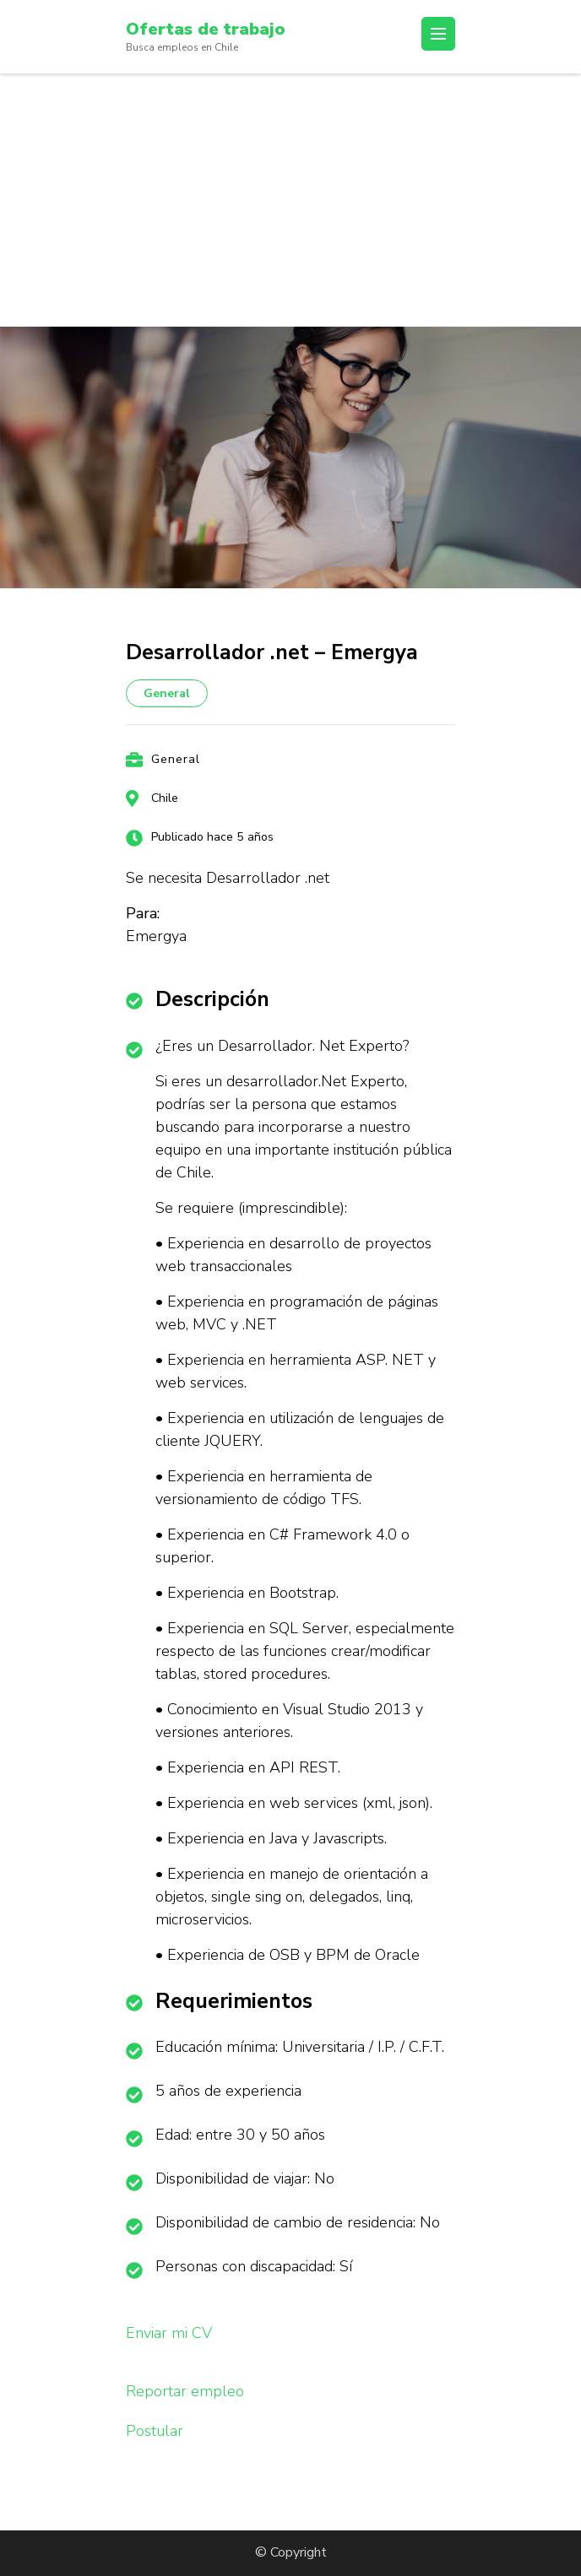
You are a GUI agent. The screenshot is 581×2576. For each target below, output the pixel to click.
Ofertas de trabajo (205, 29)
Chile (164, 798)
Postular (154, 2431)
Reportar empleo (185, 2391)
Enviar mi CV (169, 2333)
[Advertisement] (290, 200)
